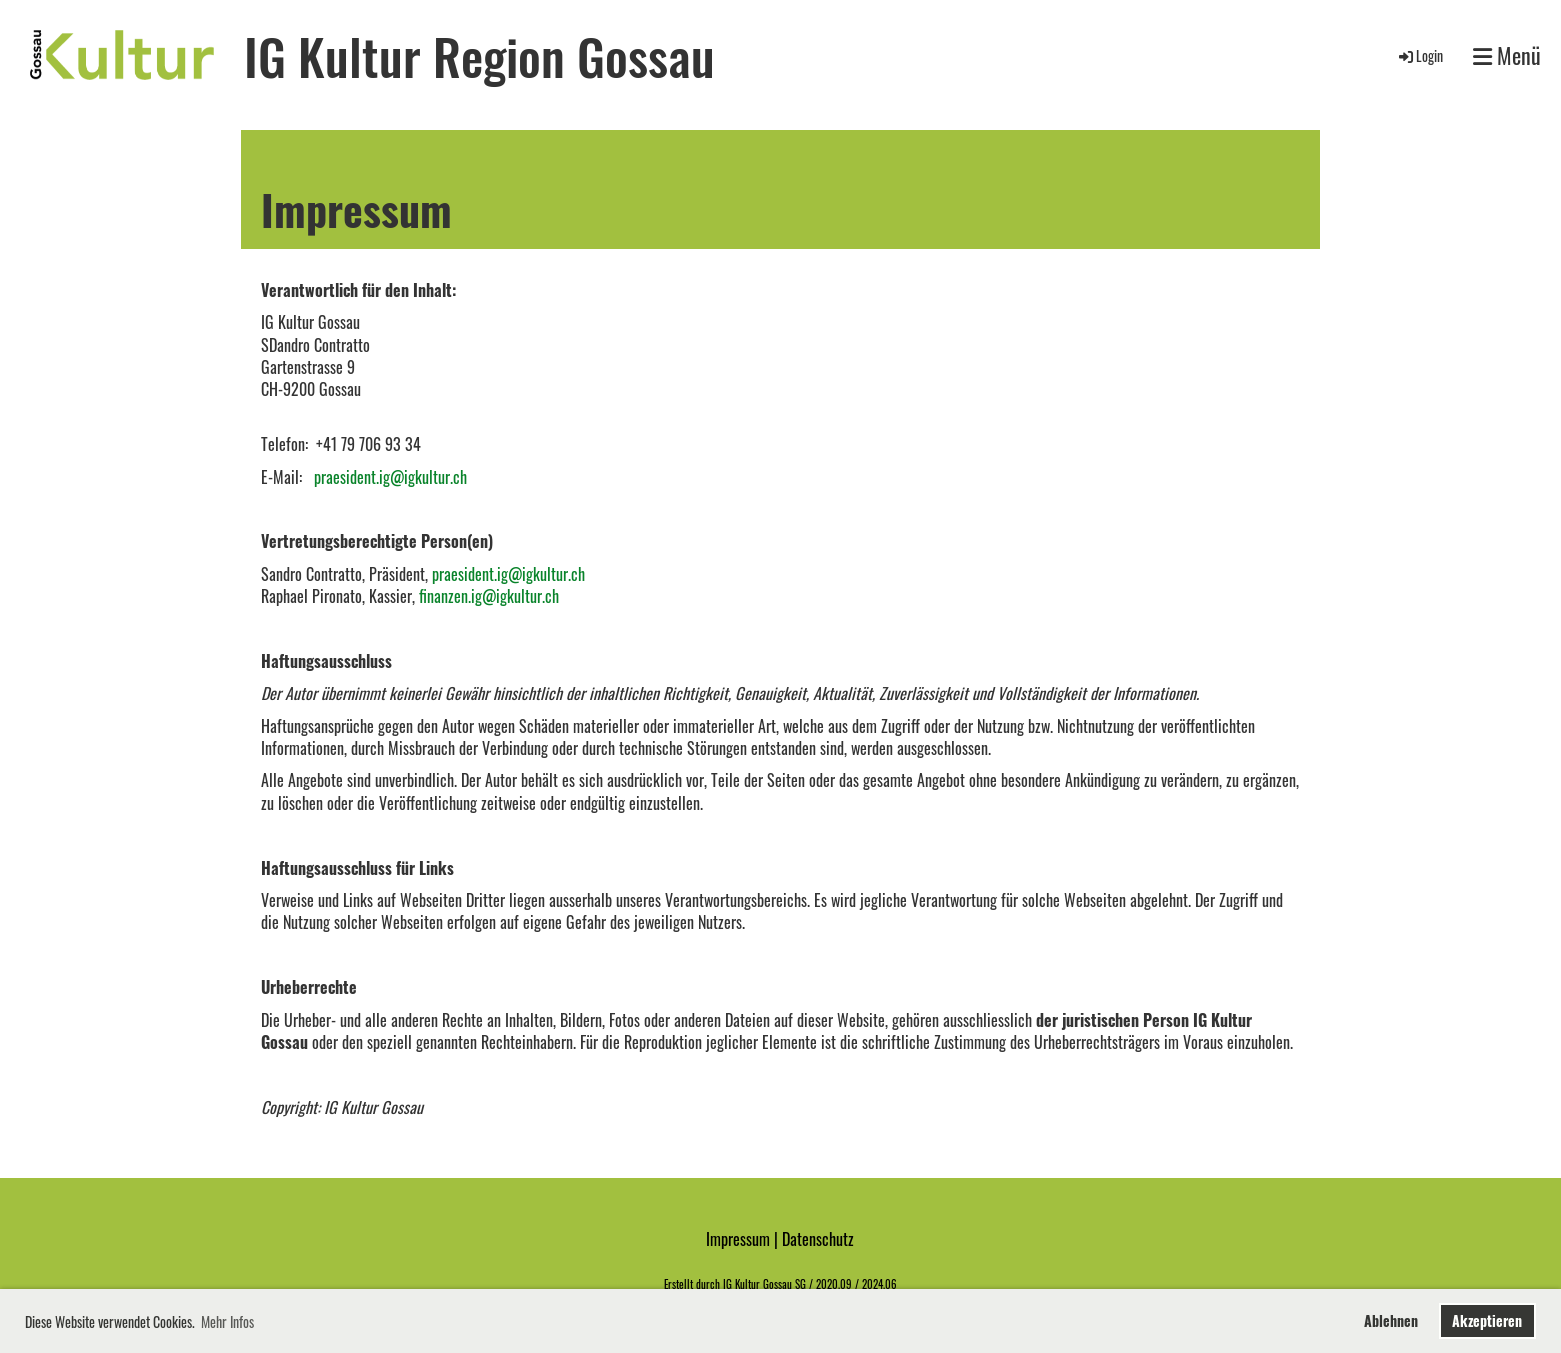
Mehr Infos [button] (227, 1321)
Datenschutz (818, 1239)
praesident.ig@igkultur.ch (390, 477)
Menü (1507, 55)
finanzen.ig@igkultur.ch (489, 596)
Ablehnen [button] (1391, 1320)
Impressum (738, 1239)
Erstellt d (682, 1284)
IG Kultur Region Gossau (479, 55)
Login (1419, 55)
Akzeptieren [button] (1487, 1320)
